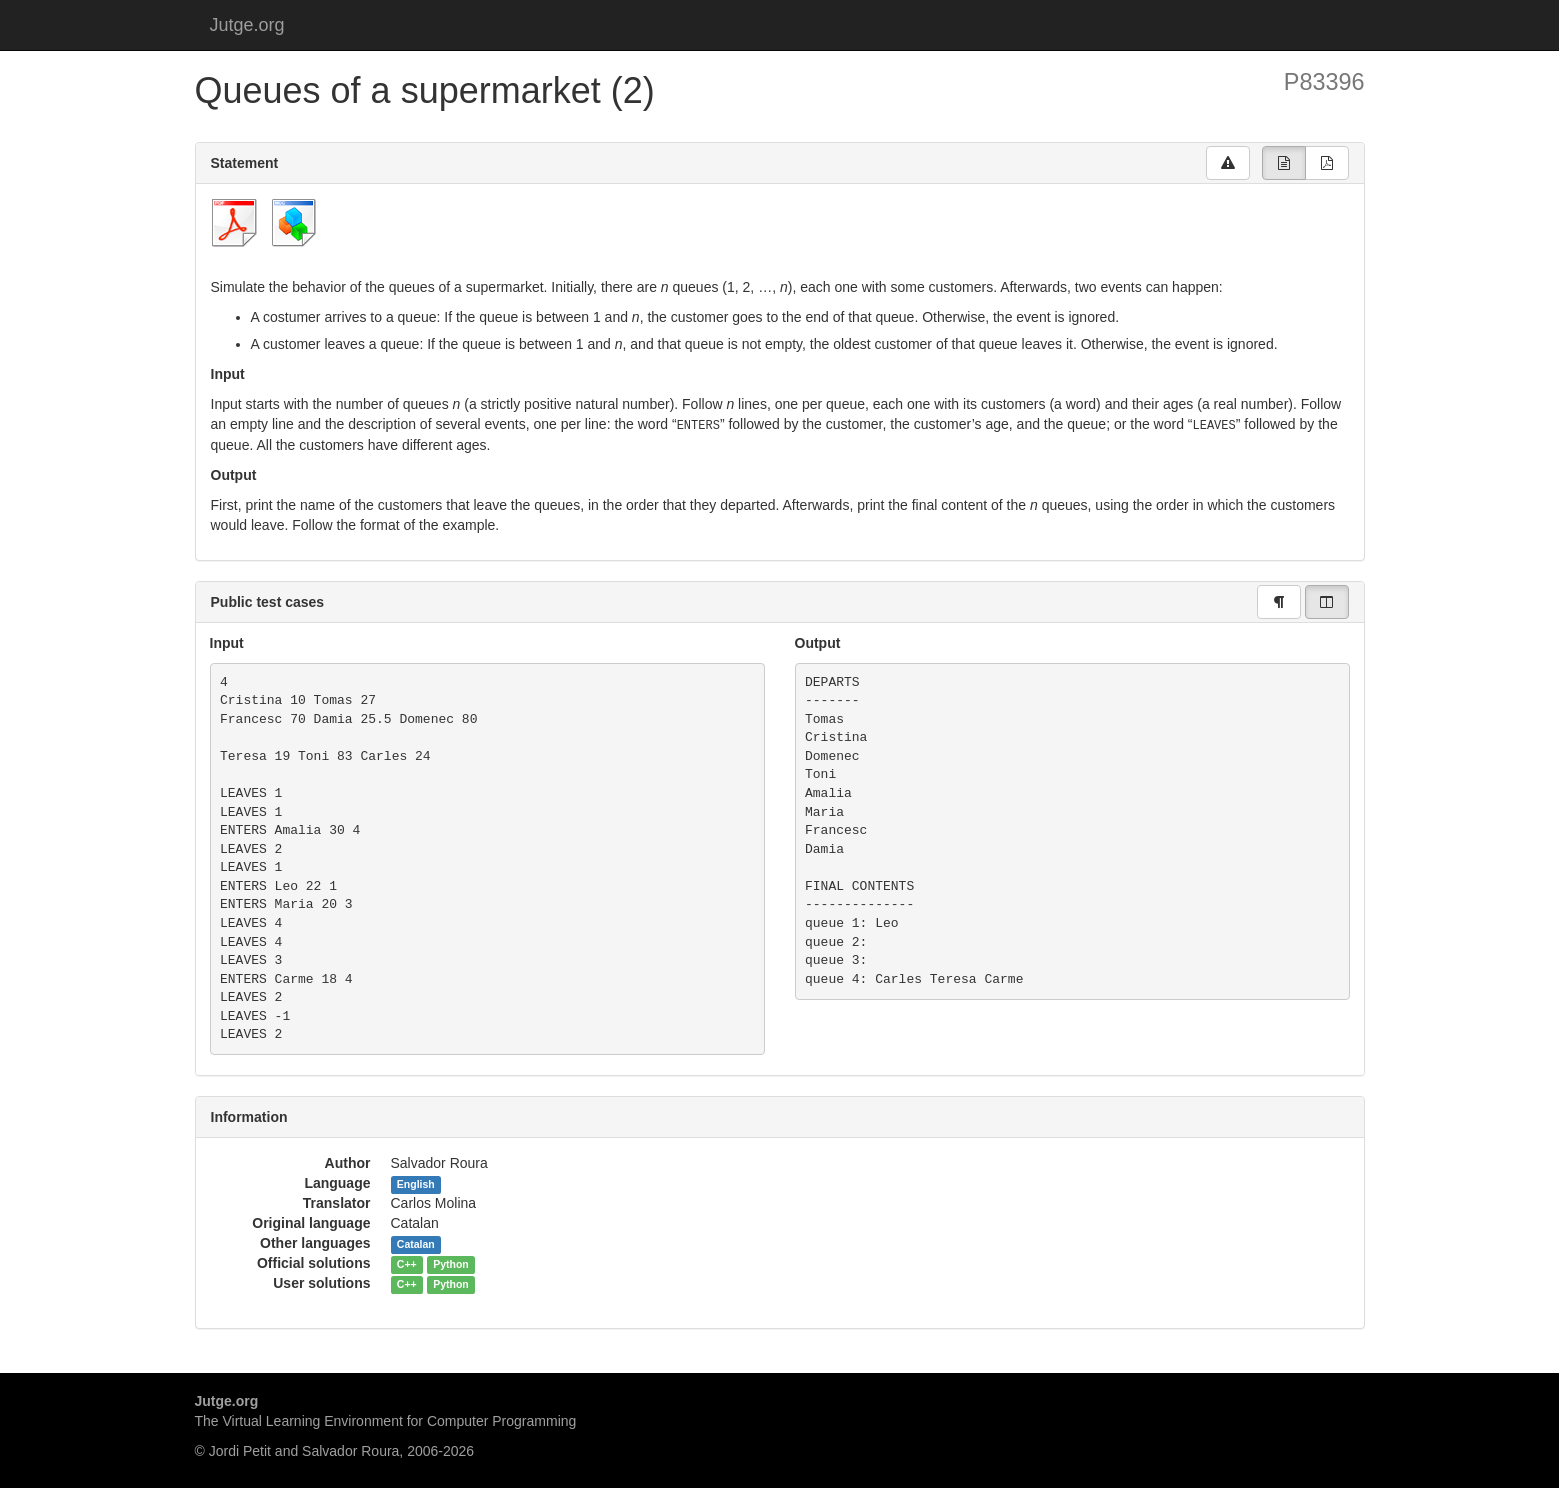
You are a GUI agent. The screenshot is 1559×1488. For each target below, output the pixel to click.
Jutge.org (247, 25)
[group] (1284, 163)
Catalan (416, 1243)
